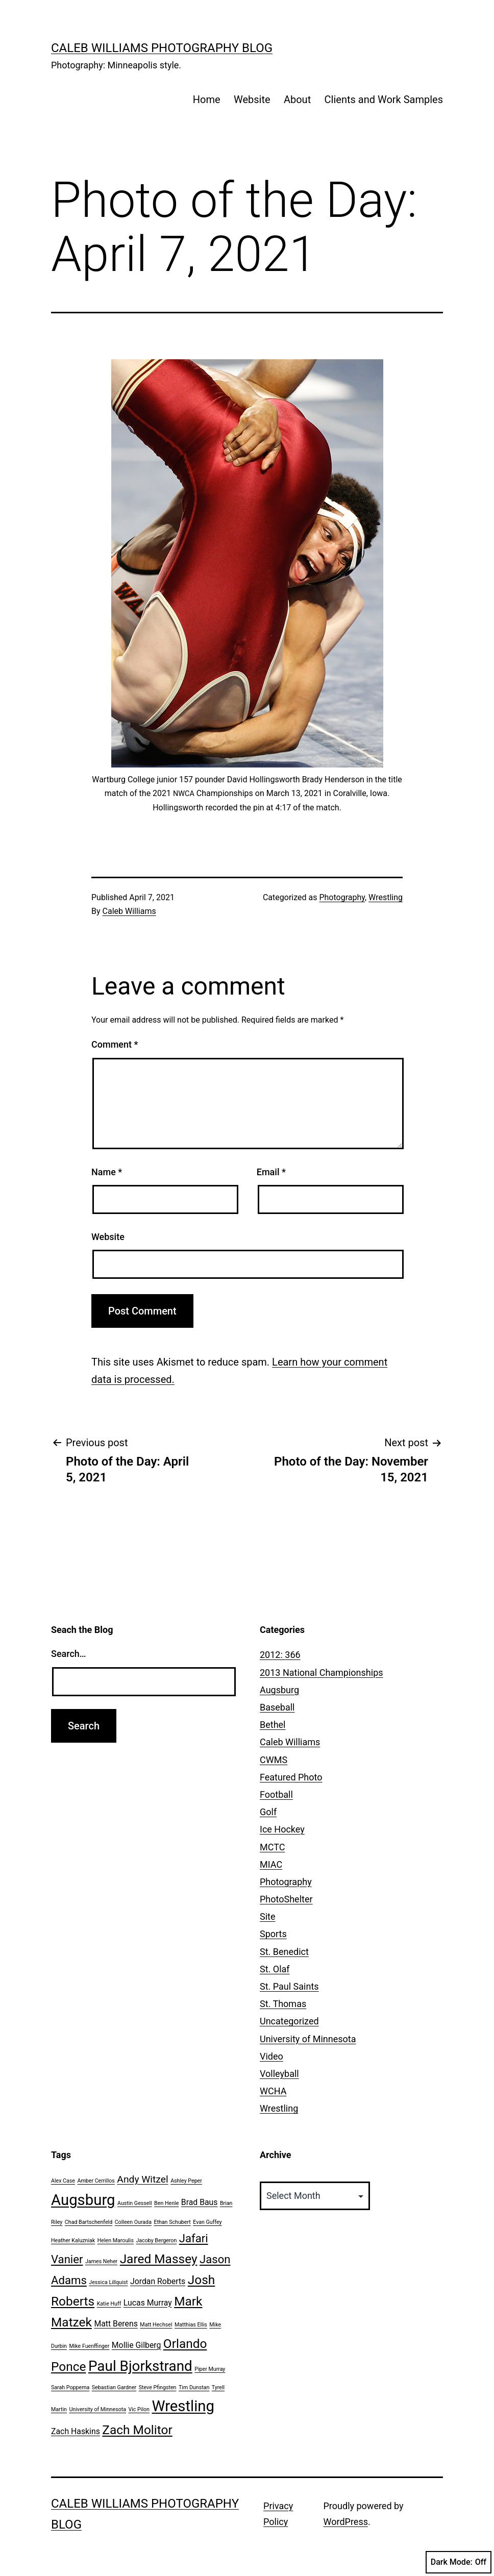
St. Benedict (284, 1951)
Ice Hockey (282, 1829)
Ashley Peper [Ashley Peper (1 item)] (186, 2180)
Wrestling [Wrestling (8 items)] (183, 2406)
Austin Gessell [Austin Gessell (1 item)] (134, 2203)
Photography (342, 897)
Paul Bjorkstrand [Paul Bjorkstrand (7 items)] (140, 2366)
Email (271, 1172)
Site (268, 1916)
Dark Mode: (458, 2562)
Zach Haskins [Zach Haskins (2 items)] (75, 2431)
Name (106, 1172)
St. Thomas (283, 2003)
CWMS (273, 1759)
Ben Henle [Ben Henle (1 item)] (166, 2203)
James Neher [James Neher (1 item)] (101, 2261)
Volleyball (279, 2073)
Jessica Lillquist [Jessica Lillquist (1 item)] (108, 2282)
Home (206, 99)
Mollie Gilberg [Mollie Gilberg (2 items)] (136, 2345)
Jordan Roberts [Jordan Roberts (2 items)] (157, 2281)
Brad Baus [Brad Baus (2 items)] (199, 2202)
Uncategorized (289, 2021)
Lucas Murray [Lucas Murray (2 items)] (148, 2303)
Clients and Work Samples (384, 99)
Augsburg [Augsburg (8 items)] (83, 2200)
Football (276, 1794)
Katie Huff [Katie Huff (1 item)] (109, 2303)
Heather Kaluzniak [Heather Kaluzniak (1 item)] (73, 2240)
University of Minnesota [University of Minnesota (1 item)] (97, 2409)
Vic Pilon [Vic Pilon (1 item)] (138, 2409)
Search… (68, 1653)
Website (252, 99)
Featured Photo (291, 1777)
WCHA (273, 2091)
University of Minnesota (308, 2039)
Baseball (277, 1707)
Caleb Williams (129, 911)
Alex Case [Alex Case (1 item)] (63, 2180)
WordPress (346, 2521)
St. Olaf (275, 1969)
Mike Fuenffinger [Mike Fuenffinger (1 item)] (89, 2346)
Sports (273, 1933)
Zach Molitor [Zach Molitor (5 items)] (137, 2429)
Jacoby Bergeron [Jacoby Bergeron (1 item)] (156, 2240)
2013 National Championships (321, 1672)
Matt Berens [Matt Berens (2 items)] (116, 2324)
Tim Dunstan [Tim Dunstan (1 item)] (194, 2387)
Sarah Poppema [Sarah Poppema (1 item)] (70, 2387)
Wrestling (385, 897)
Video (271, 2056)
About (297, 99)
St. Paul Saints (289, 1986)
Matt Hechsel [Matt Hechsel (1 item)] (156, 2324)
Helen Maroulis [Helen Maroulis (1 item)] (115, 2240)
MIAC (271, 1864)
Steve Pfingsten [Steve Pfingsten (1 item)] (158, 2387)
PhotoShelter (286, 1899)
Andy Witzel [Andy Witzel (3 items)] (142, 2179)
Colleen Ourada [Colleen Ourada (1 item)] (133, 2222)
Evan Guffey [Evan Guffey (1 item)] (207, 2222)
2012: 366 (280, 1654)
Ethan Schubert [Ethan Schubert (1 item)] (172, 2222)
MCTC (272, 1847)
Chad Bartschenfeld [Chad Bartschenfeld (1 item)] (88, 2222)
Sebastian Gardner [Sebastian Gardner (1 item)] (114, 2387)
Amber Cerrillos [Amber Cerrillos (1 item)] (95, 2180)
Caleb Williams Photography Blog (162, 48)
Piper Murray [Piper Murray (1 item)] (209, 2369)
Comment (114, 1044)
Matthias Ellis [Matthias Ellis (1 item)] (191, 2324)
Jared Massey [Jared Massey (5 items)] (158, 2258)
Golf (268, 1811)
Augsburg (279, 1690)
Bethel (272, 1724)
